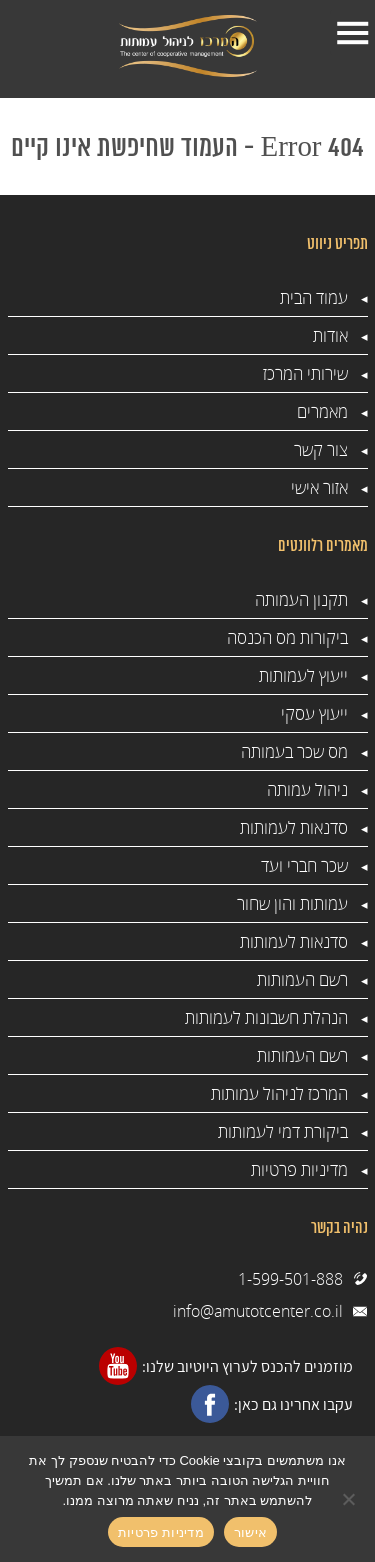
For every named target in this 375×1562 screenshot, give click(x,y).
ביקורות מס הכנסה (287, 637)
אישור (250, 1532)
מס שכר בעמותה (294, 751)
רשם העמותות (302, 979)
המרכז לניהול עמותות (279, 1093)
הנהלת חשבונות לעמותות (266, 1017)
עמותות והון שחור (292, 903)
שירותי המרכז (305, 373)
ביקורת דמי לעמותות (283, 1131)
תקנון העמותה (301, 599)
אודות (330, 335)
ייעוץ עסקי (314, 713)
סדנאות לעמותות (294, 827)
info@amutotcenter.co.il (258, 1311)
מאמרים (322, 411)
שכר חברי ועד (304, 865)
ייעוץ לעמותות (303, 675)
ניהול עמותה (307, 789)
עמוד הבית (314, 297)
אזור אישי (319, 487)
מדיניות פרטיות (299, 1169)
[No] (350, 1499)
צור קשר (321, 449)
